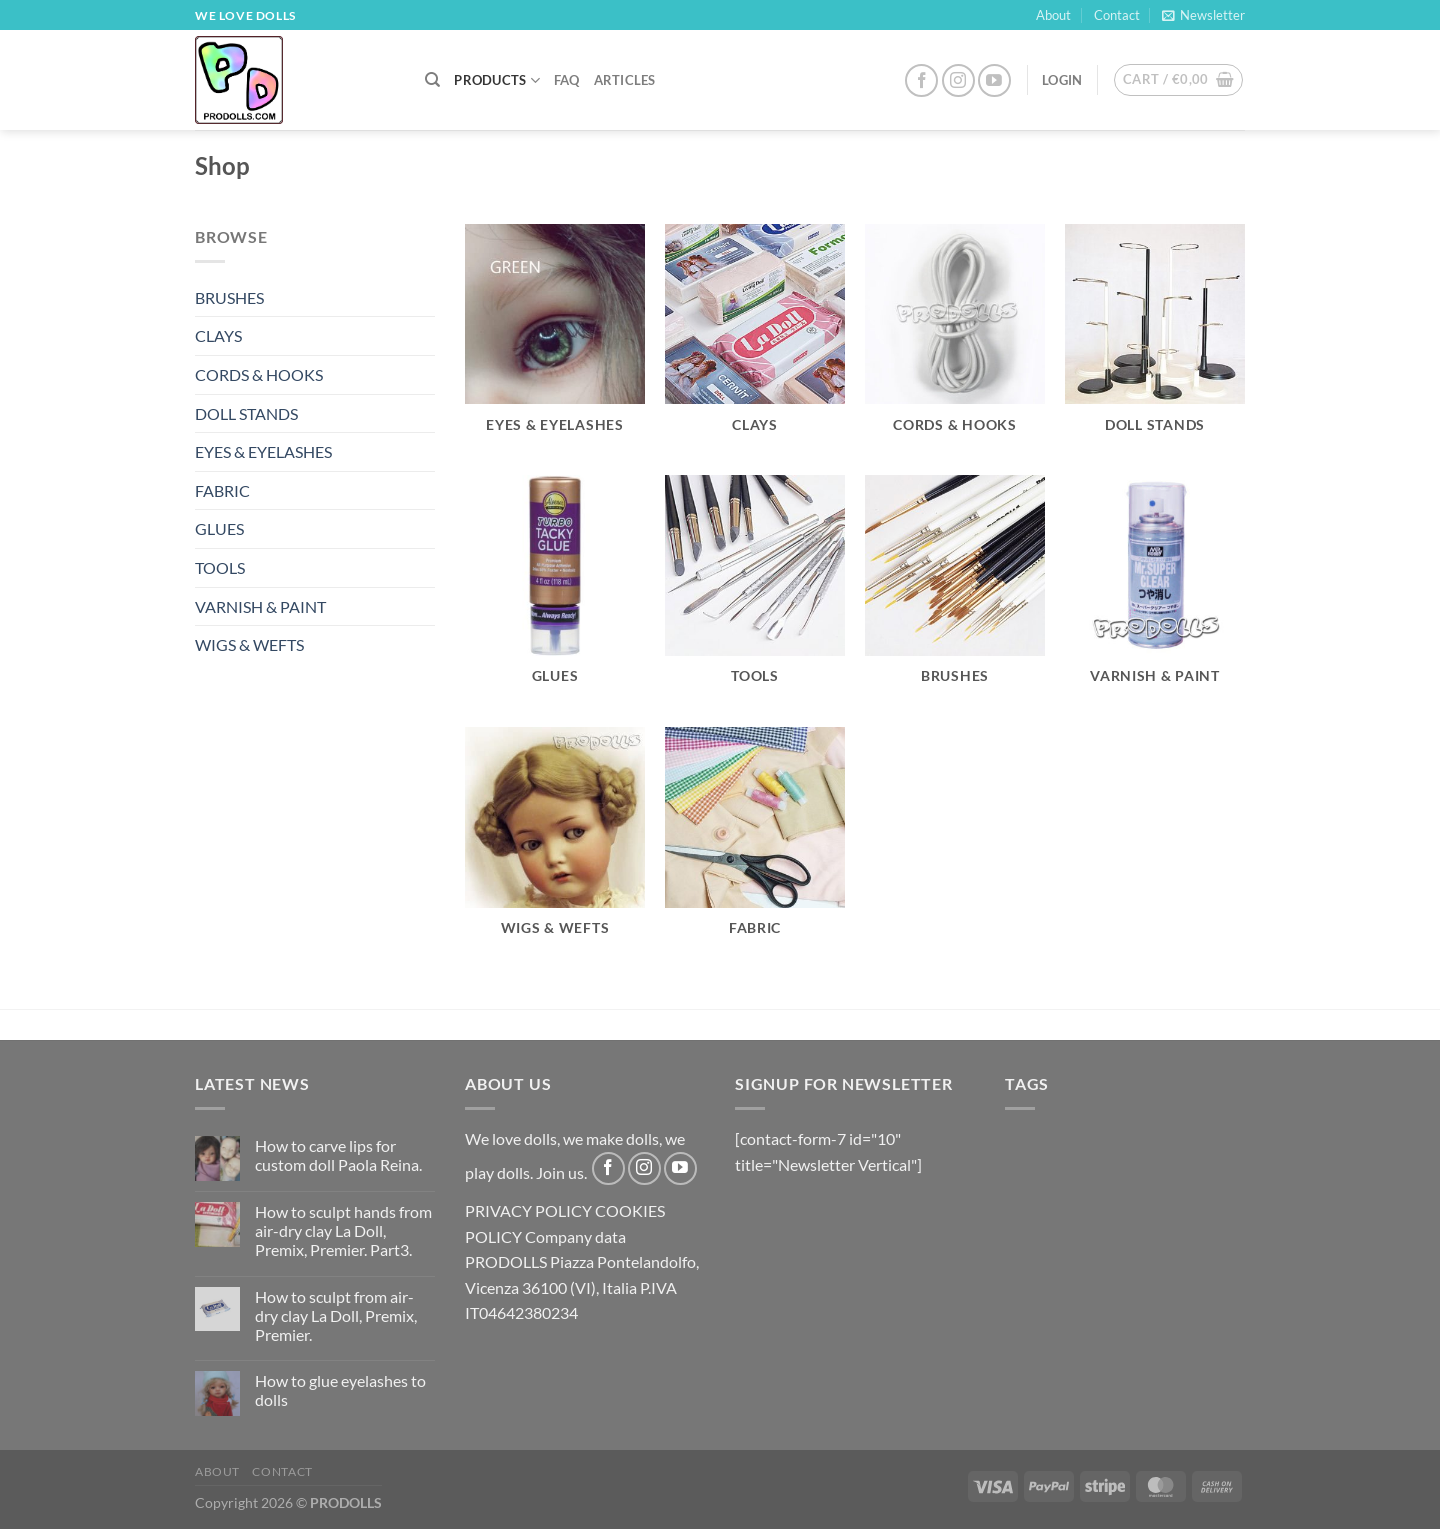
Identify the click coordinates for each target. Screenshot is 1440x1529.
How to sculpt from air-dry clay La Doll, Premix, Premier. (336, 1315)
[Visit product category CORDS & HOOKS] (955, 340)
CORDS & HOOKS (259, 374)
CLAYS (218, 335)
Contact (1117, 15)
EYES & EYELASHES (263, 451)
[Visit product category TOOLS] (755, 591)
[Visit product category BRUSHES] (955, 591)
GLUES (219, 528)
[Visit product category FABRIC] (755, 843)
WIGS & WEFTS (249, 644)
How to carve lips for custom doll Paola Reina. (338, 1155)
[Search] (432, 80)
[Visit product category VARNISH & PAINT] (1155, 591)
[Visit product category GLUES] (555, 591)
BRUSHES (229, 297)
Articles (625, 80)
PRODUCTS (497, 80)
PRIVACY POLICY (528, 1210)
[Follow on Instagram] (958, 80)
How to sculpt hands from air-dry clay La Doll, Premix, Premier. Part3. (343, 1230)
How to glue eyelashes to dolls (340, 1390)
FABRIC (222, 490)
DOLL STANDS (246, 413)
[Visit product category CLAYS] (755, 340)
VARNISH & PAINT (260, 606)
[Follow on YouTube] (994, 80)
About (1053, 15)
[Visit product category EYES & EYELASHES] (555, 340)
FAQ (567, 80)
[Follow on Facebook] (921, 80)
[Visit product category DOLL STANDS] (1155, 340)
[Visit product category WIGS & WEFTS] (555, 843)
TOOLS (220, 567)
